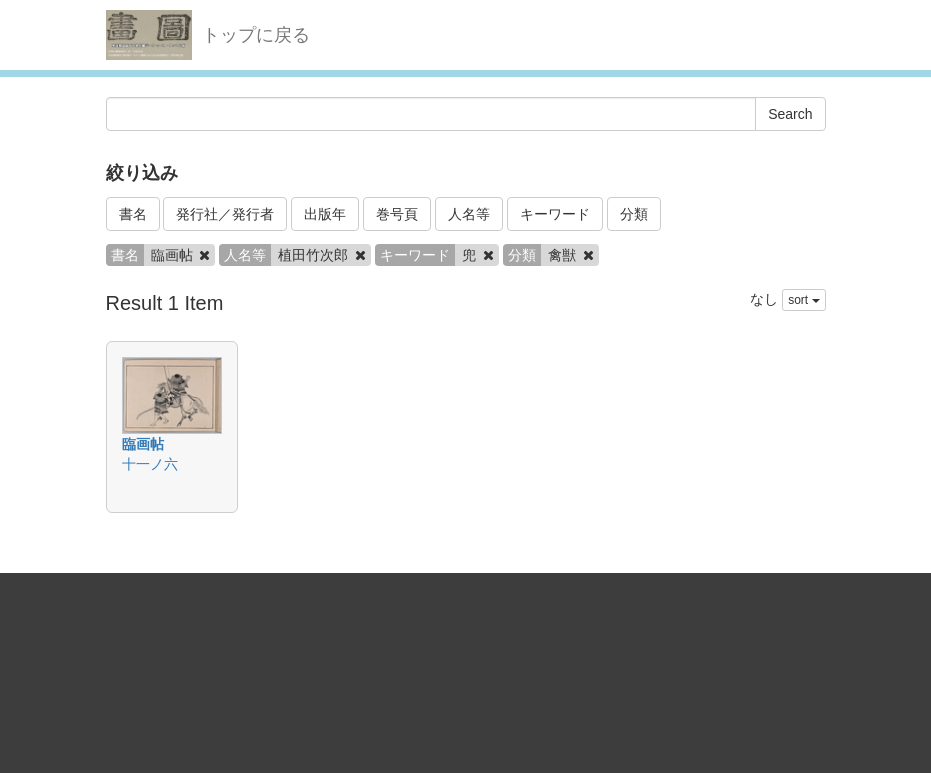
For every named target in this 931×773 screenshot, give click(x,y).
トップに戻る (256, 35)
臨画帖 (143, 444)
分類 (634, 214)
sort (803, 300)
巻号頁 (397, 214)
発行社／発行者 (225, 214)
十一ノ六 (150, 464)
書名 (133, 214)
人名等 (469, 214)
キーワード (555, 214)
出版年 (325, 214)
